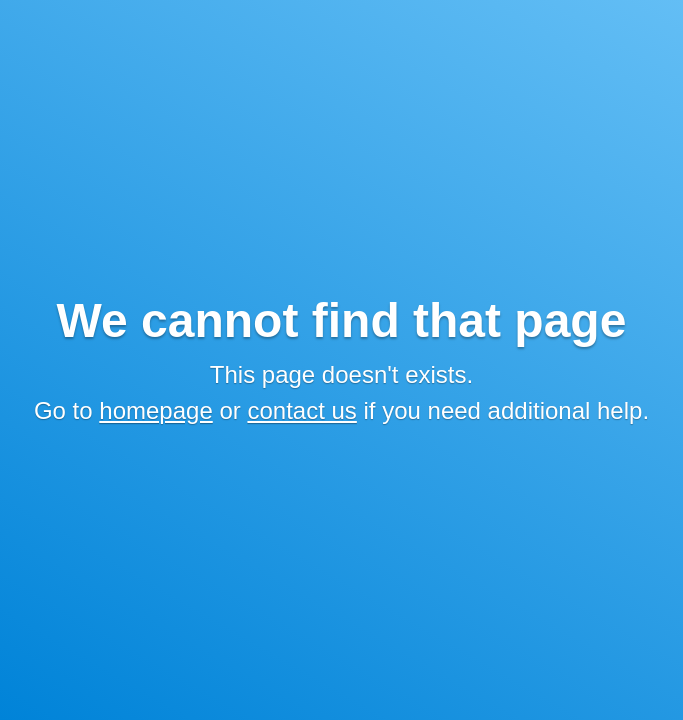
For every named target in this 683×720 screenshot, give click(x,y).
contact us (301, 410)
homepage (155, 410)
